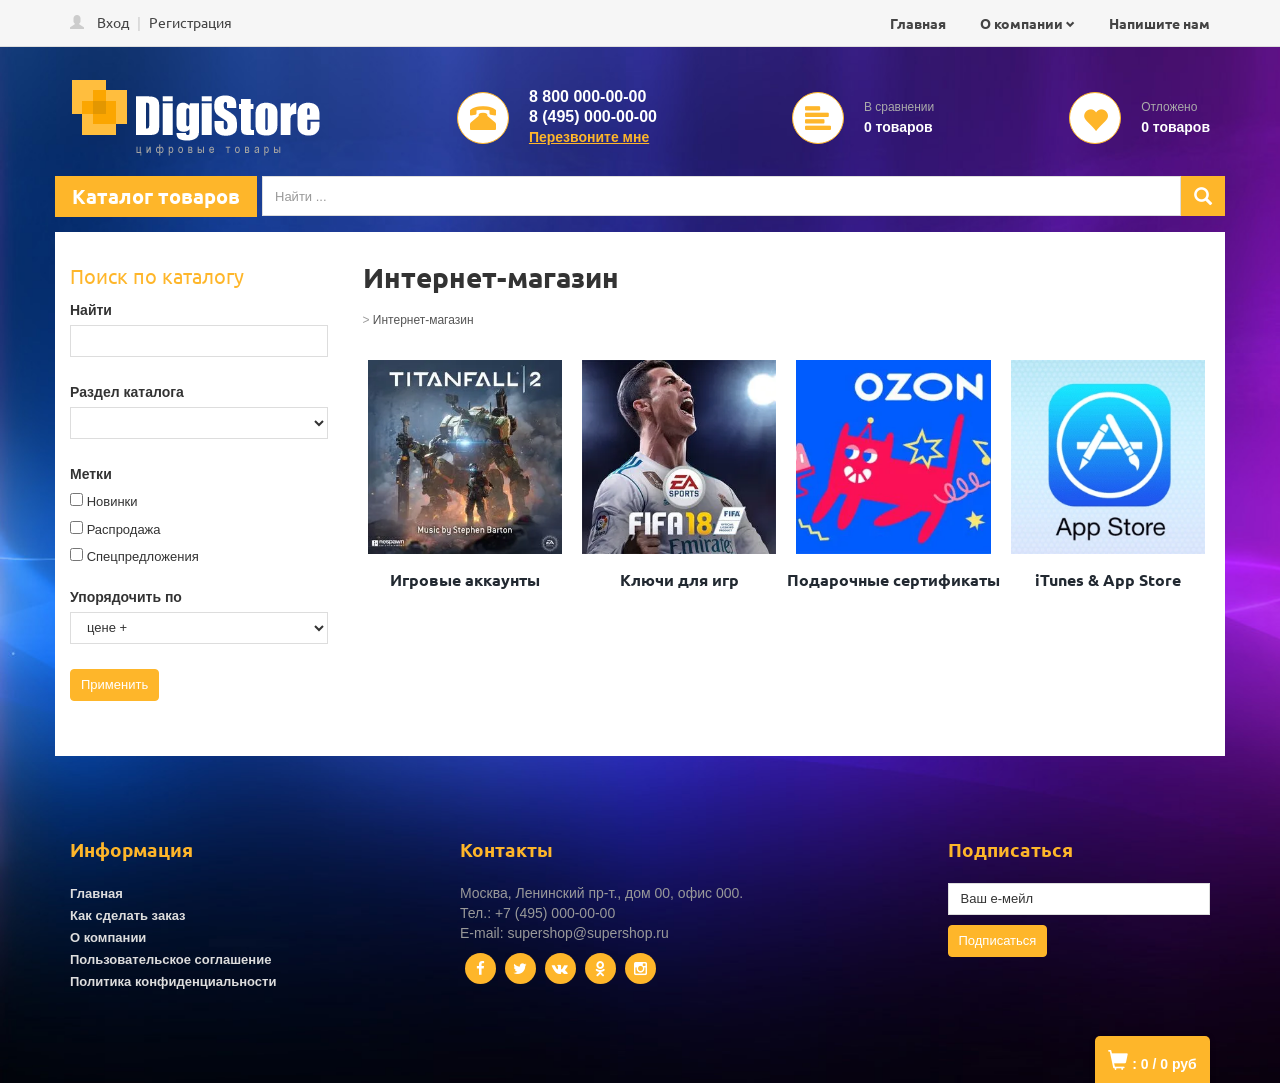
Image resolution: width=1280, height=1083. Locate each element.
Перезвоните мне (589, 137)
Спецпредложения (143, 556)
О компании (1021, 23)
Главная (918, 23)
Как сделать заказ (128, 915)
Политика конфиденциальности (173, 981)
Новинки (112, 501)
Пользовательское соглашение (170, 959)
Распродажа (124, 529)
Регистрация (190, 22)
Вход (113, 22)
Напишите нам (1159, 23)
